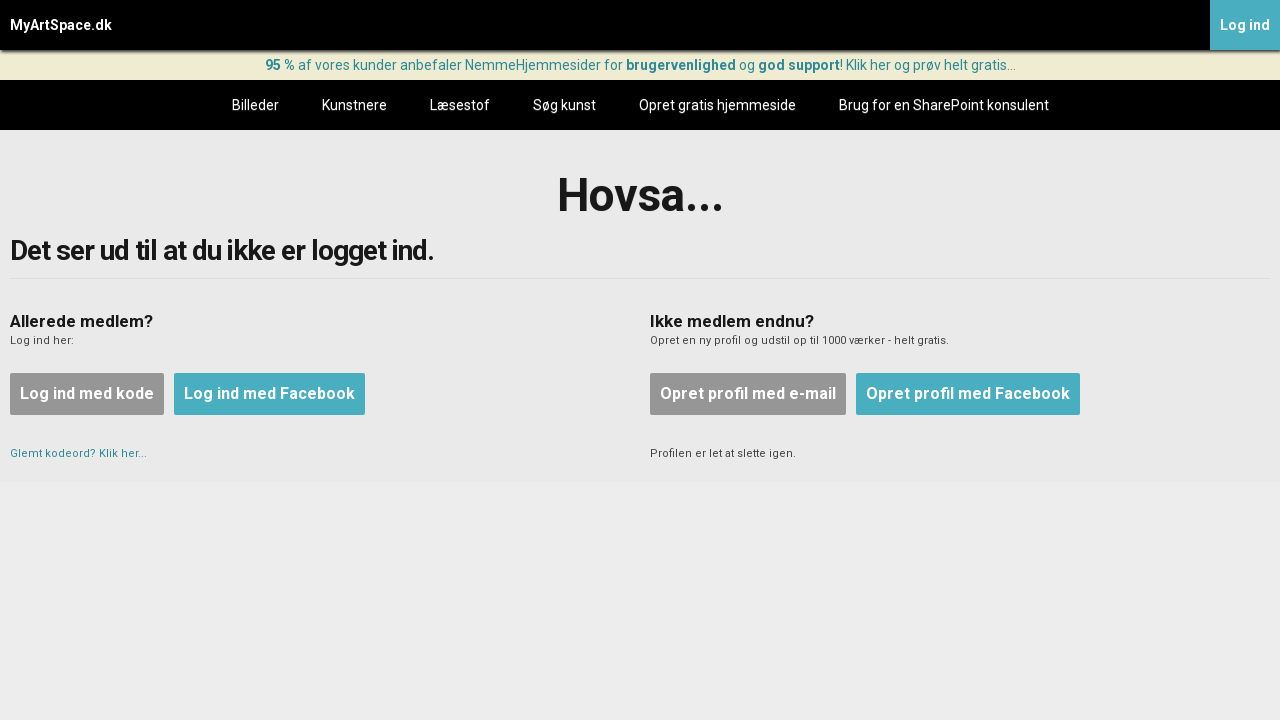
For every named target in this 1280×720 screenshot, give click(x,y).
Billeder (255, 105)
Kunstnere (354, 105)
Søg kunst (564, 105)
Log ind (1245, 25)
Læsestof (460, 105)
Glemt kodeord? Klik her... (78, 453)
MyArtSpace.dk (61, 25)
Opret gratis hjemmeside (717, 105)
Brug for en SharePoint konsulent (944, 105)
